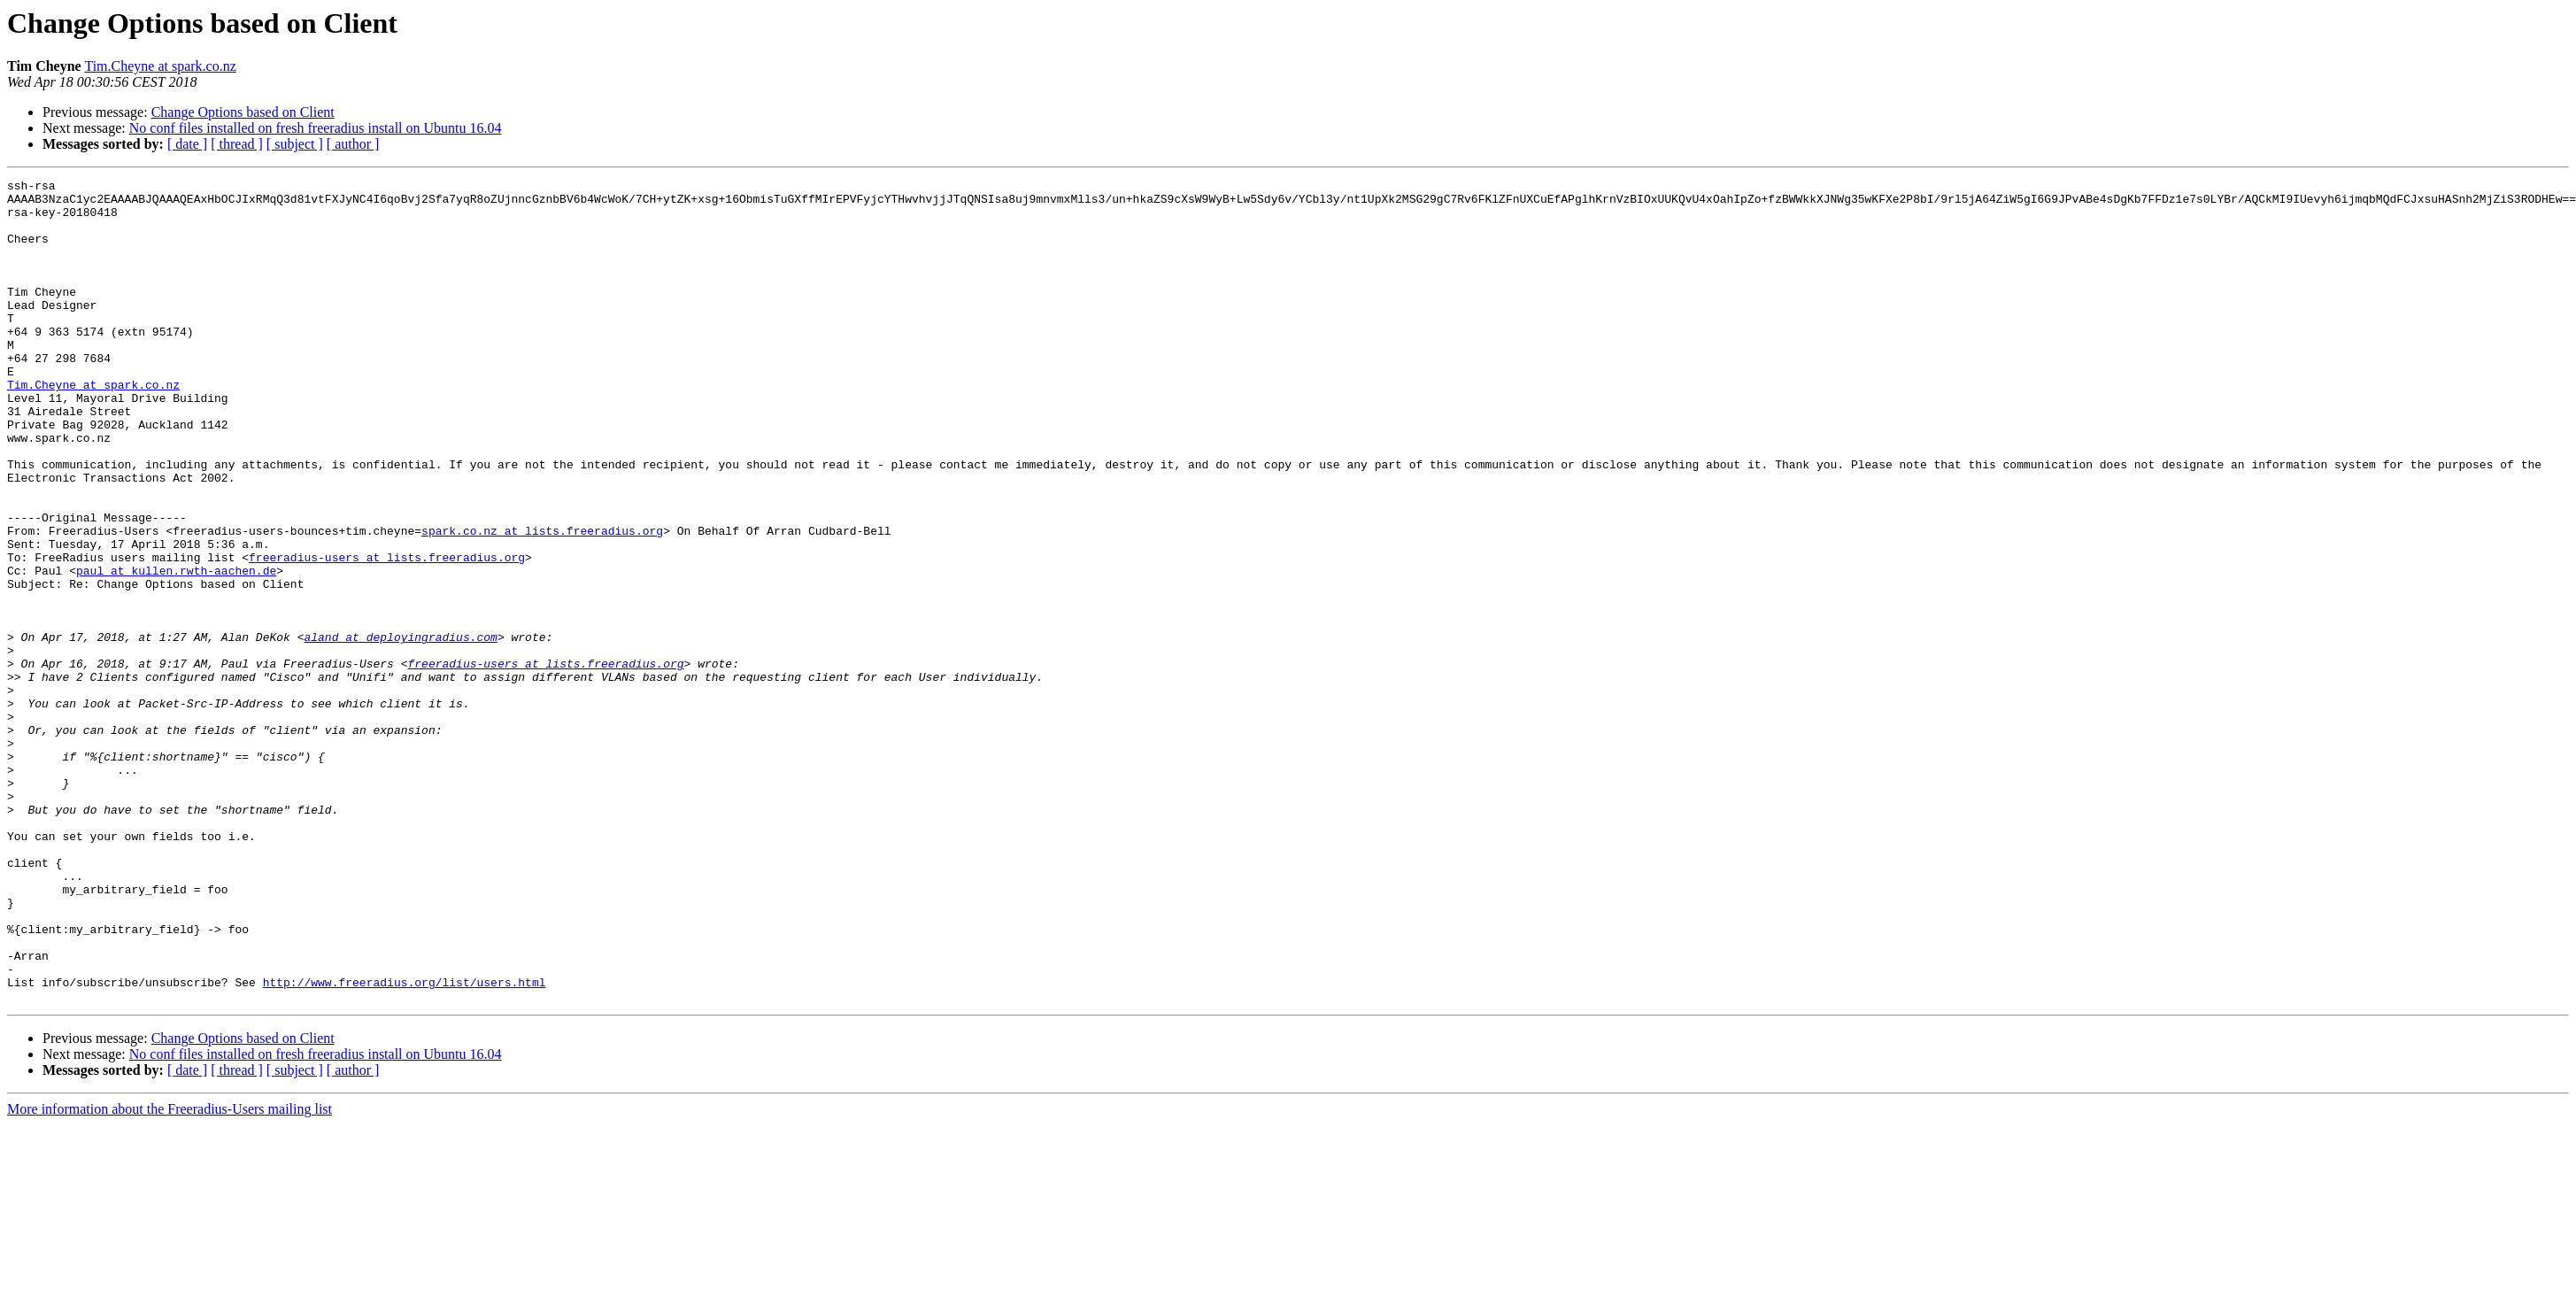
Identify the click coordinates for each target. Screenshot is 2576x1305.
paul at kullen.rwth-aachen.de (176, 650)
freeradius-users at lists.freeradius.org (387, 634)
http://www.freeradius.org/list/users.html (404, 1144)
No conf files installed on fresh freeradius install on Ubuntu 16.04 (315, 127)
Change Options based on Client (243, 112)
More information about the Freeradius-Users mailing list (169, 1273)
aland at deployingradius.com (400, 729)
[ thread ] (237, 143)
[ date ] (187, 143)
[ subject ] (294, 143)
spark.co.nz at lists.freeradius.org (542, 602)
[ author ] (353, 143)
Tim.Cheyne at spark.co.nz (159, 65)
